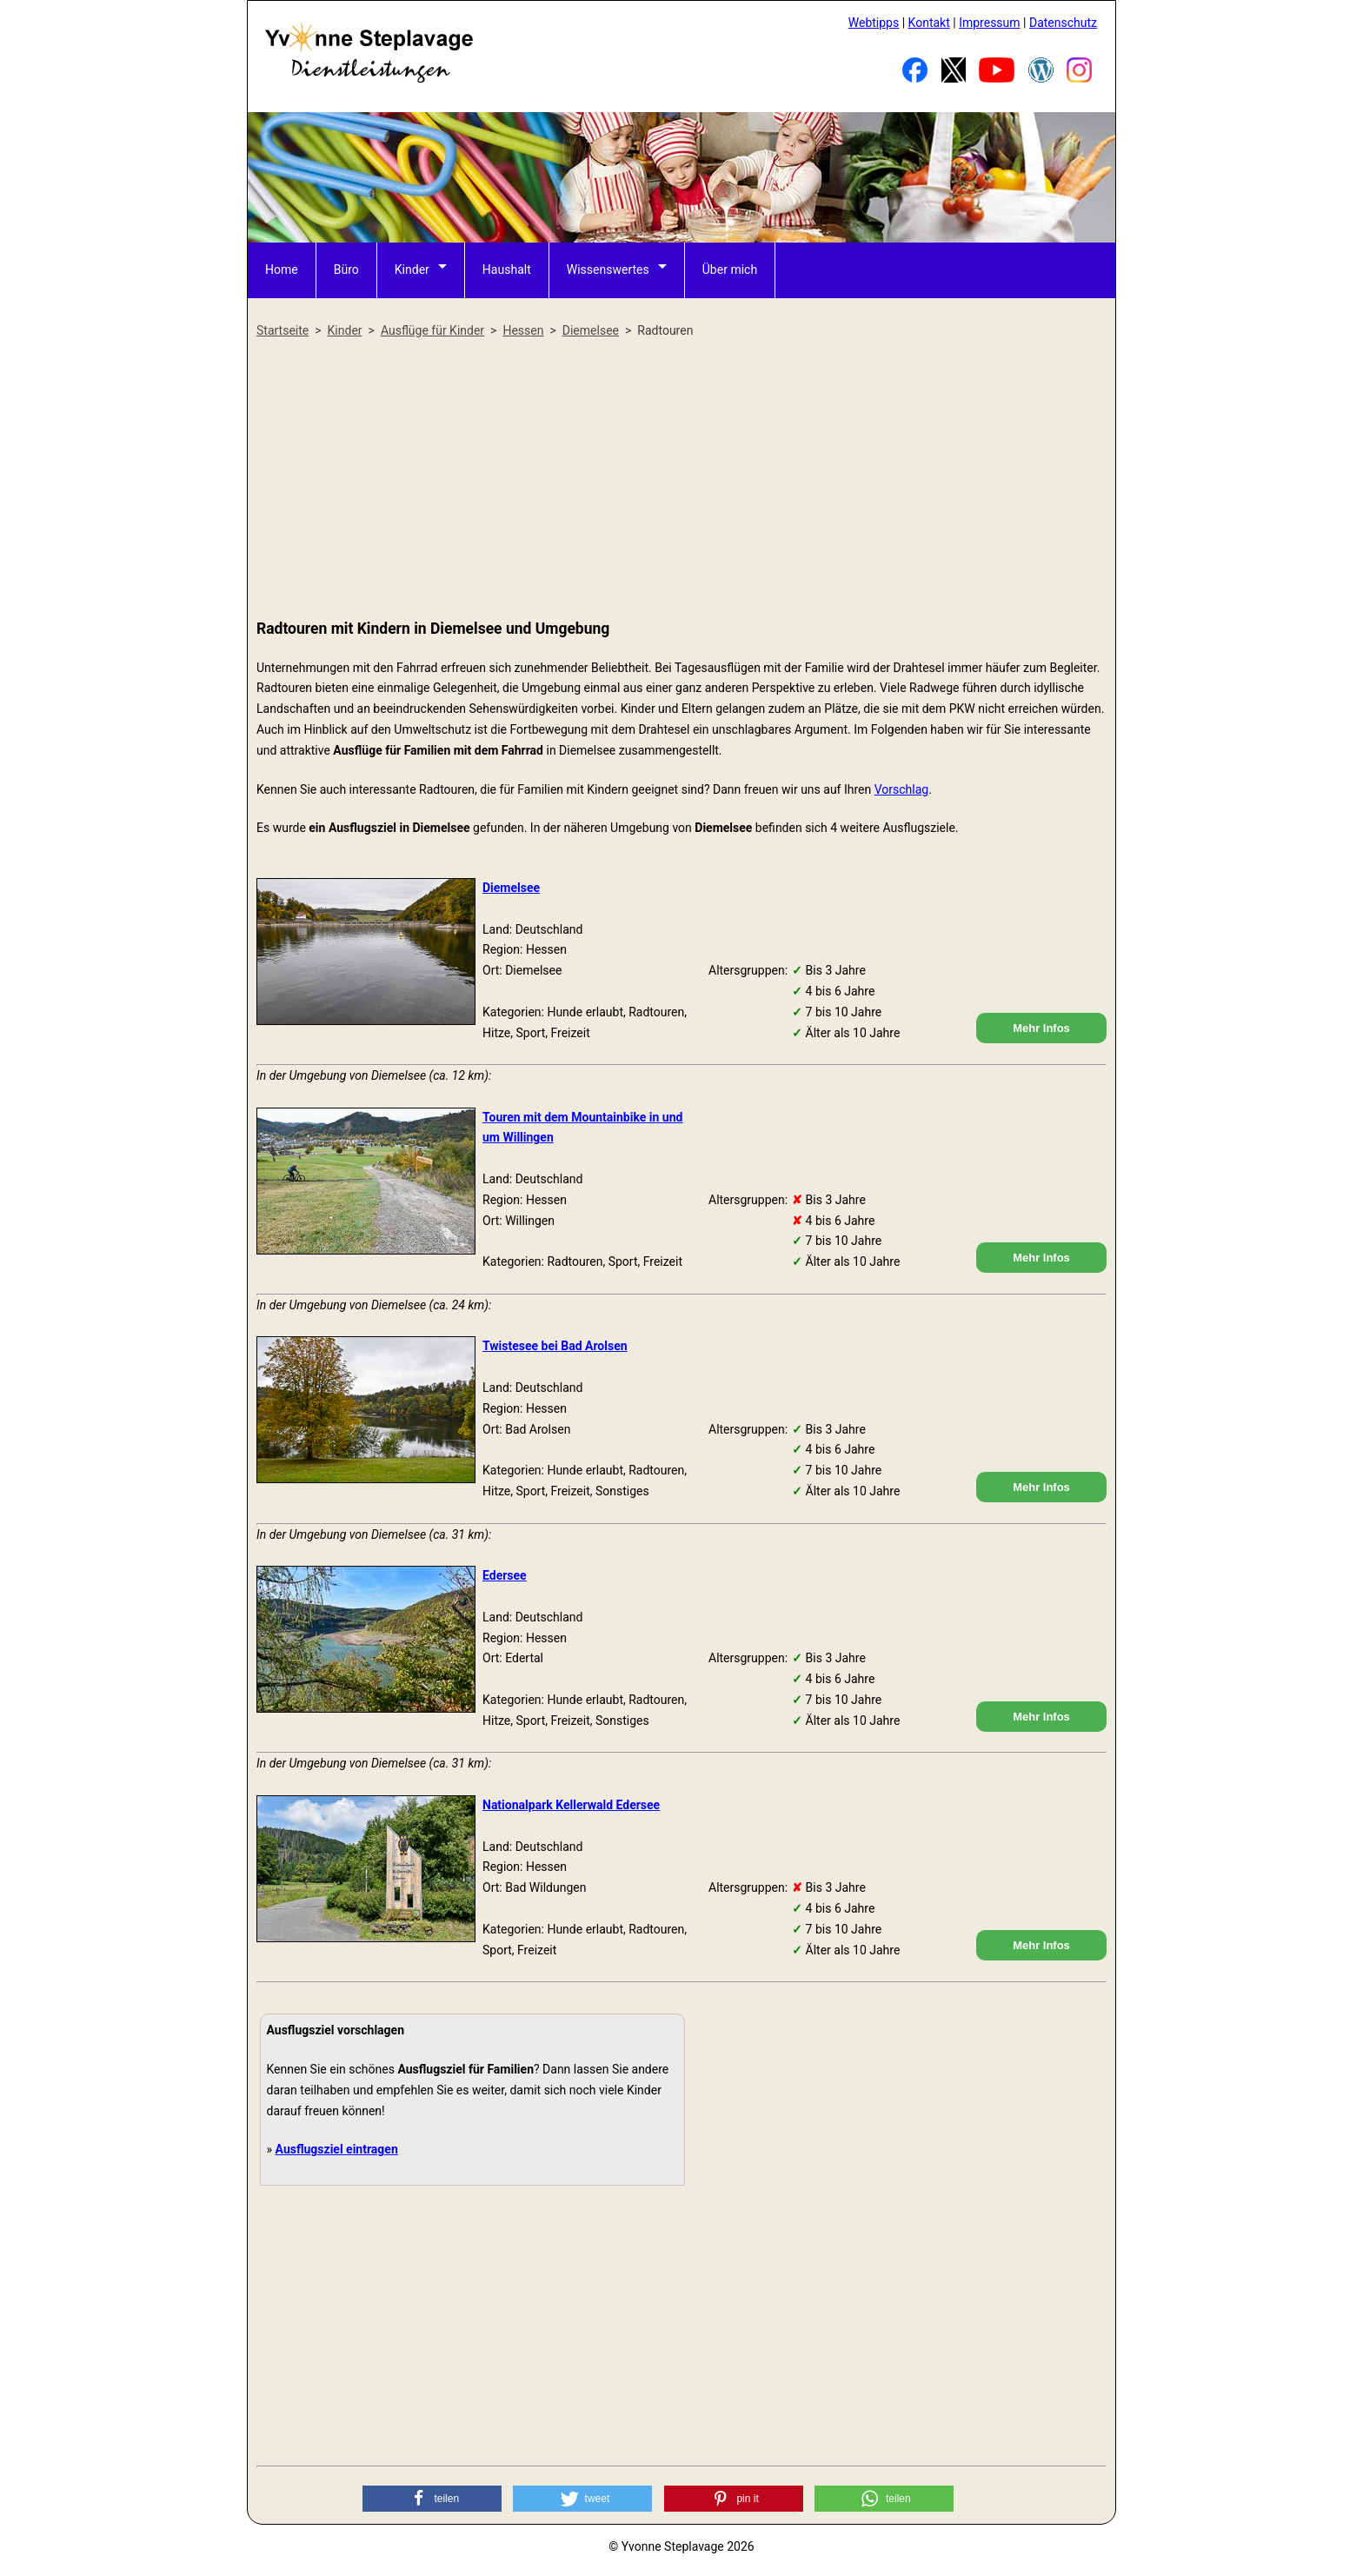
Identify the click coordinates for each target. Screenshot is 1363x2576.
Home (281, 269)
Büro (346, 269)
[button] (432, 2499)
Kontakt (929, 23)
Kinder (412, 269)
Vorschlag (901, 789)
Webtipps (873, 23)
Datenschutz (1063, 23)
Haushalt (506, 269)
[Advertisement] (681, 480)
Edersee (504, 1575)
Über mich (729, 269)
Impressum (989, 23)
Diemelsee (511, 888)
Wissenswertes (608, 269)
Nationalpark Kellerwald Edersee (571, 1805)
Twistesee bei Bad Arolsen (555, 1346)
